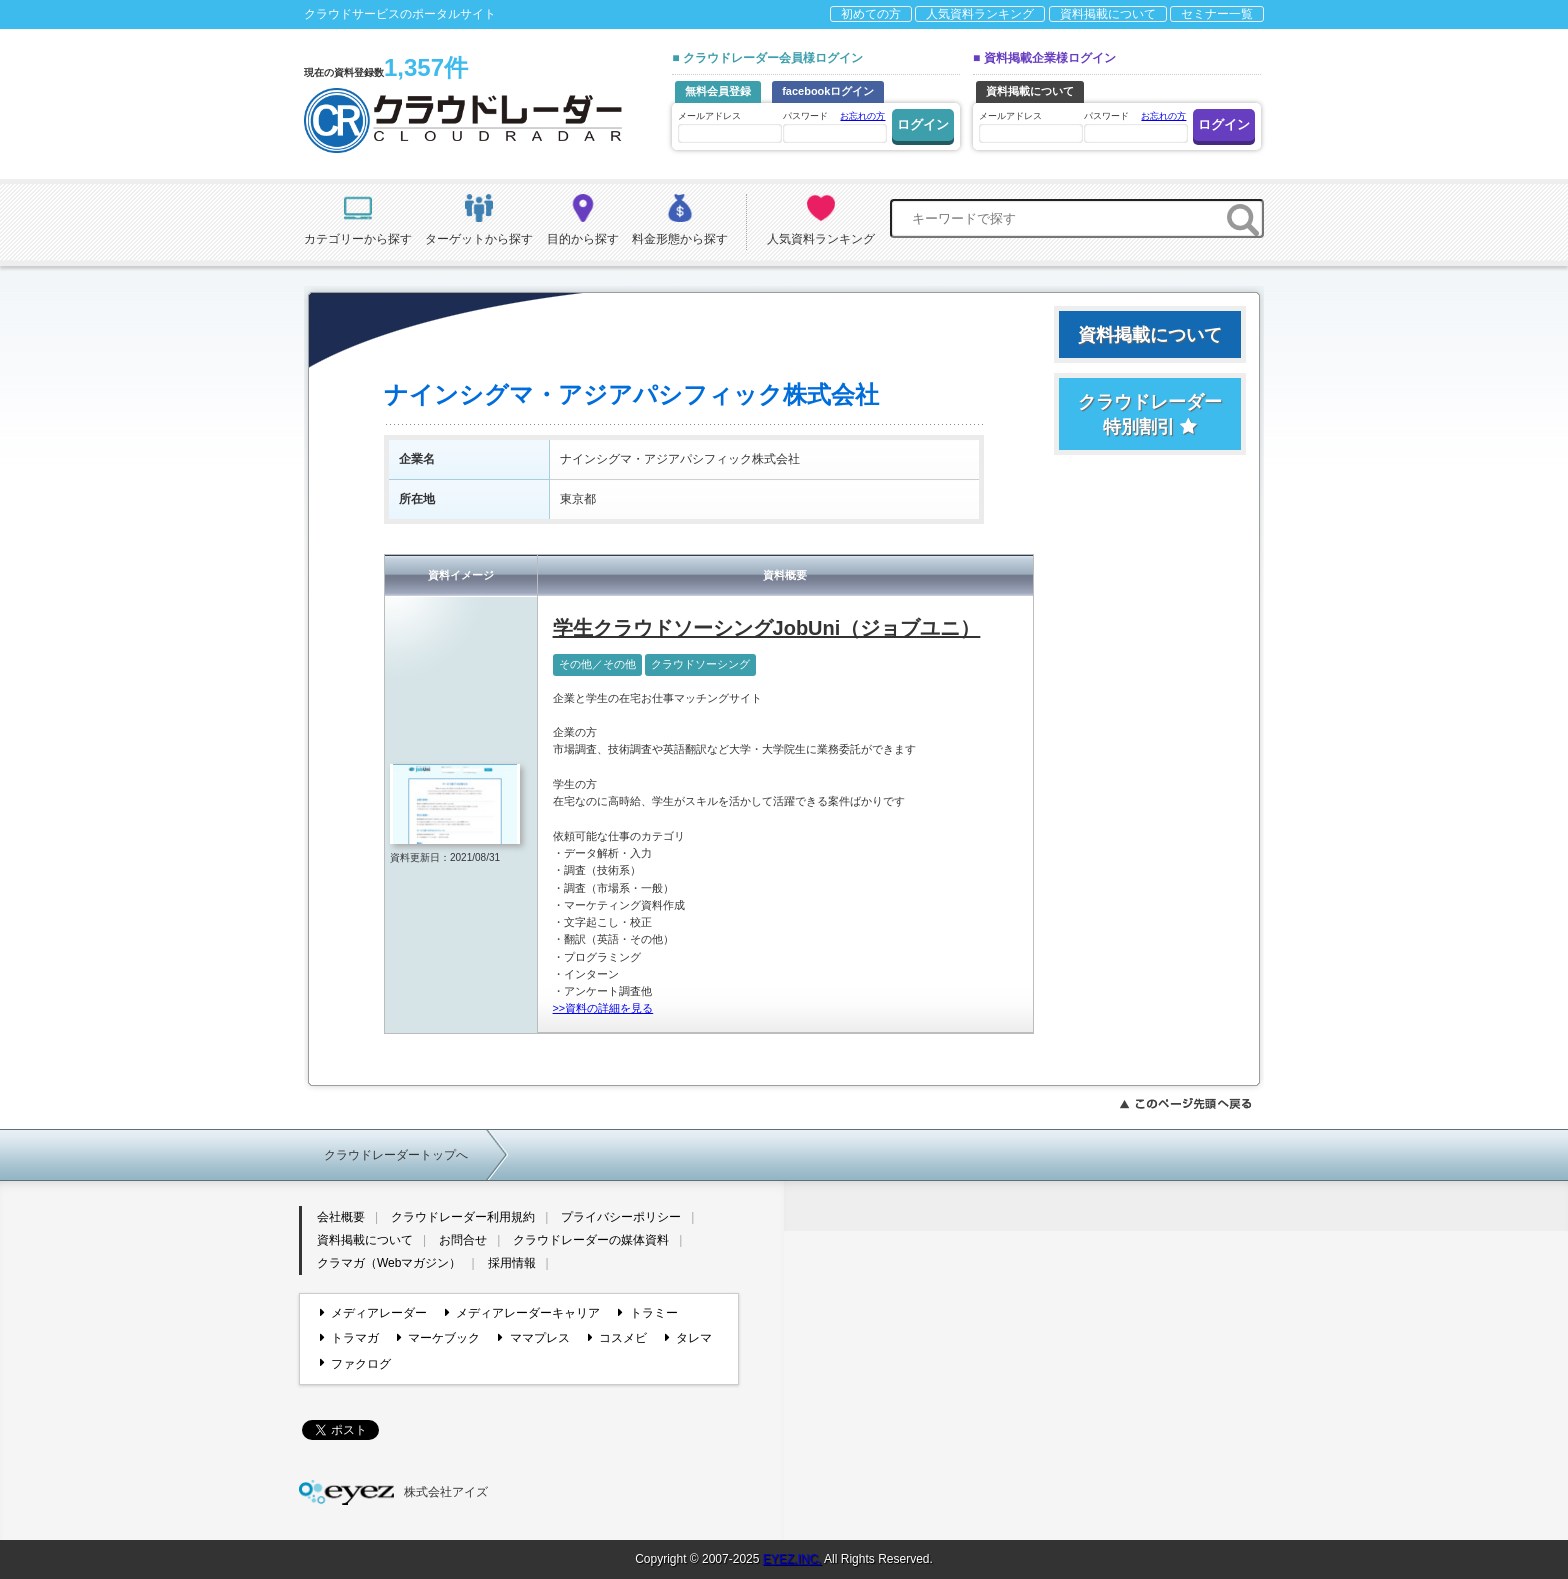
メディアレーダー (373, 1313)
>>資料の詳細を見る (603, 1008)
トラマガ (349, 1338)
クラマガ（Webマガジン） (389, 1263)
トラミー (647, 1313)
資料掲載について (1108, 14)
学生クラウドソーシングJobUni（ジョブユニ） (767, 628)
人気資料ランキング (980, 14)
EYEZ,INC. (792, 1559)
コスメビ (617, 1338)
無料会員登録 (718, 91)
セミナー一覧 (1217, 14)
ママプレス (533, 1338)
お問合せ (463, 1240)
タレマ (688, 1338)
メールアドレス (729, 126)
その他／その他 (597, 664)
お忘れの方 (862, 116)
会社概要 (341, 1217)
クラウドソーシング (700, 664)
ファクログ (355, 1363)
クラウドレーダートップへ (396, 1155)
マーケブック (438, 1338)
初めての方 (871, 14)
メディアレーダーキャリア (522, 1313)
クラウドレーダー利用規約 (463, 1217)
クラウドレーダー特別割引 (1150, 414)
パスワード (834, 125)
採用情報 (512, 1263)
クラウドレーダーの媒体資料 (591, 1240)
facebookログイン (828, 91)
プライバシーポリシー (621, 1217)
